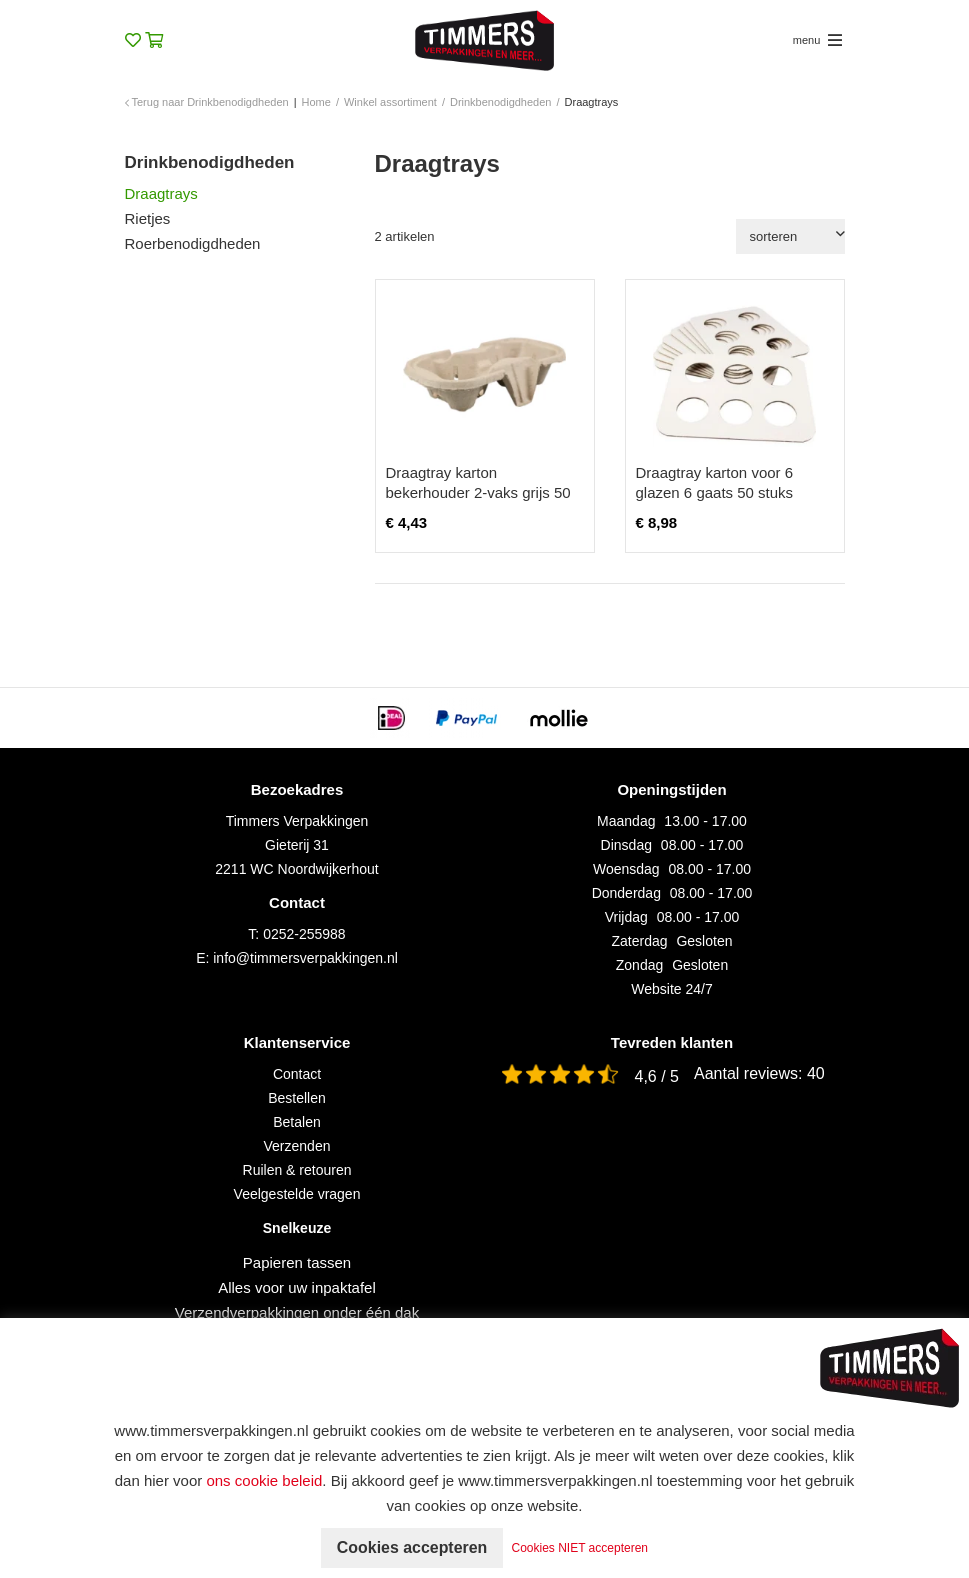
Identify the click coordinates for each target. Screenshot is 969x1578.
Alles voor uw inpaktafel (297, 1287)
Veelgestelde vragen (297, 1194)
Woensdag (626, 869)
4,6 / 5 (657, 1076)
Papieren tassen (297, 1262)
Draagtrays (161, 193)
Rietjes (148, 218)
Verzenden (297, 1146)
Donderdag (626, 893)
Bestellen (297, 1098)
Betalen (296, 1122)
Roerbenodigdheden (193, 243)
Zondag (639, 965)
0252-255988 (304, 934)
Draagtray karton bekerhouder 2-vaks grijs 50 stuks (478, 492)
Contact (297, 1074)
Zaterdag (640, 941)
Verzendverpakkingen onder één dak (297, 1312)
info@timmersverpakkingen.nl (305, 958)
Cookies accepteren (411, 1547)
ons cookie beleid (264, 1480)
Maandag (626, 821)
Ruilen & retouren (297, 1170)
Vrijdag (626, 917)
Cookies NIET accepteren (580, 1548)
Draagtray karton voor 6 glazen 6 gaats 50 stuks (715, 482)
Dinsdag (626, 845)
